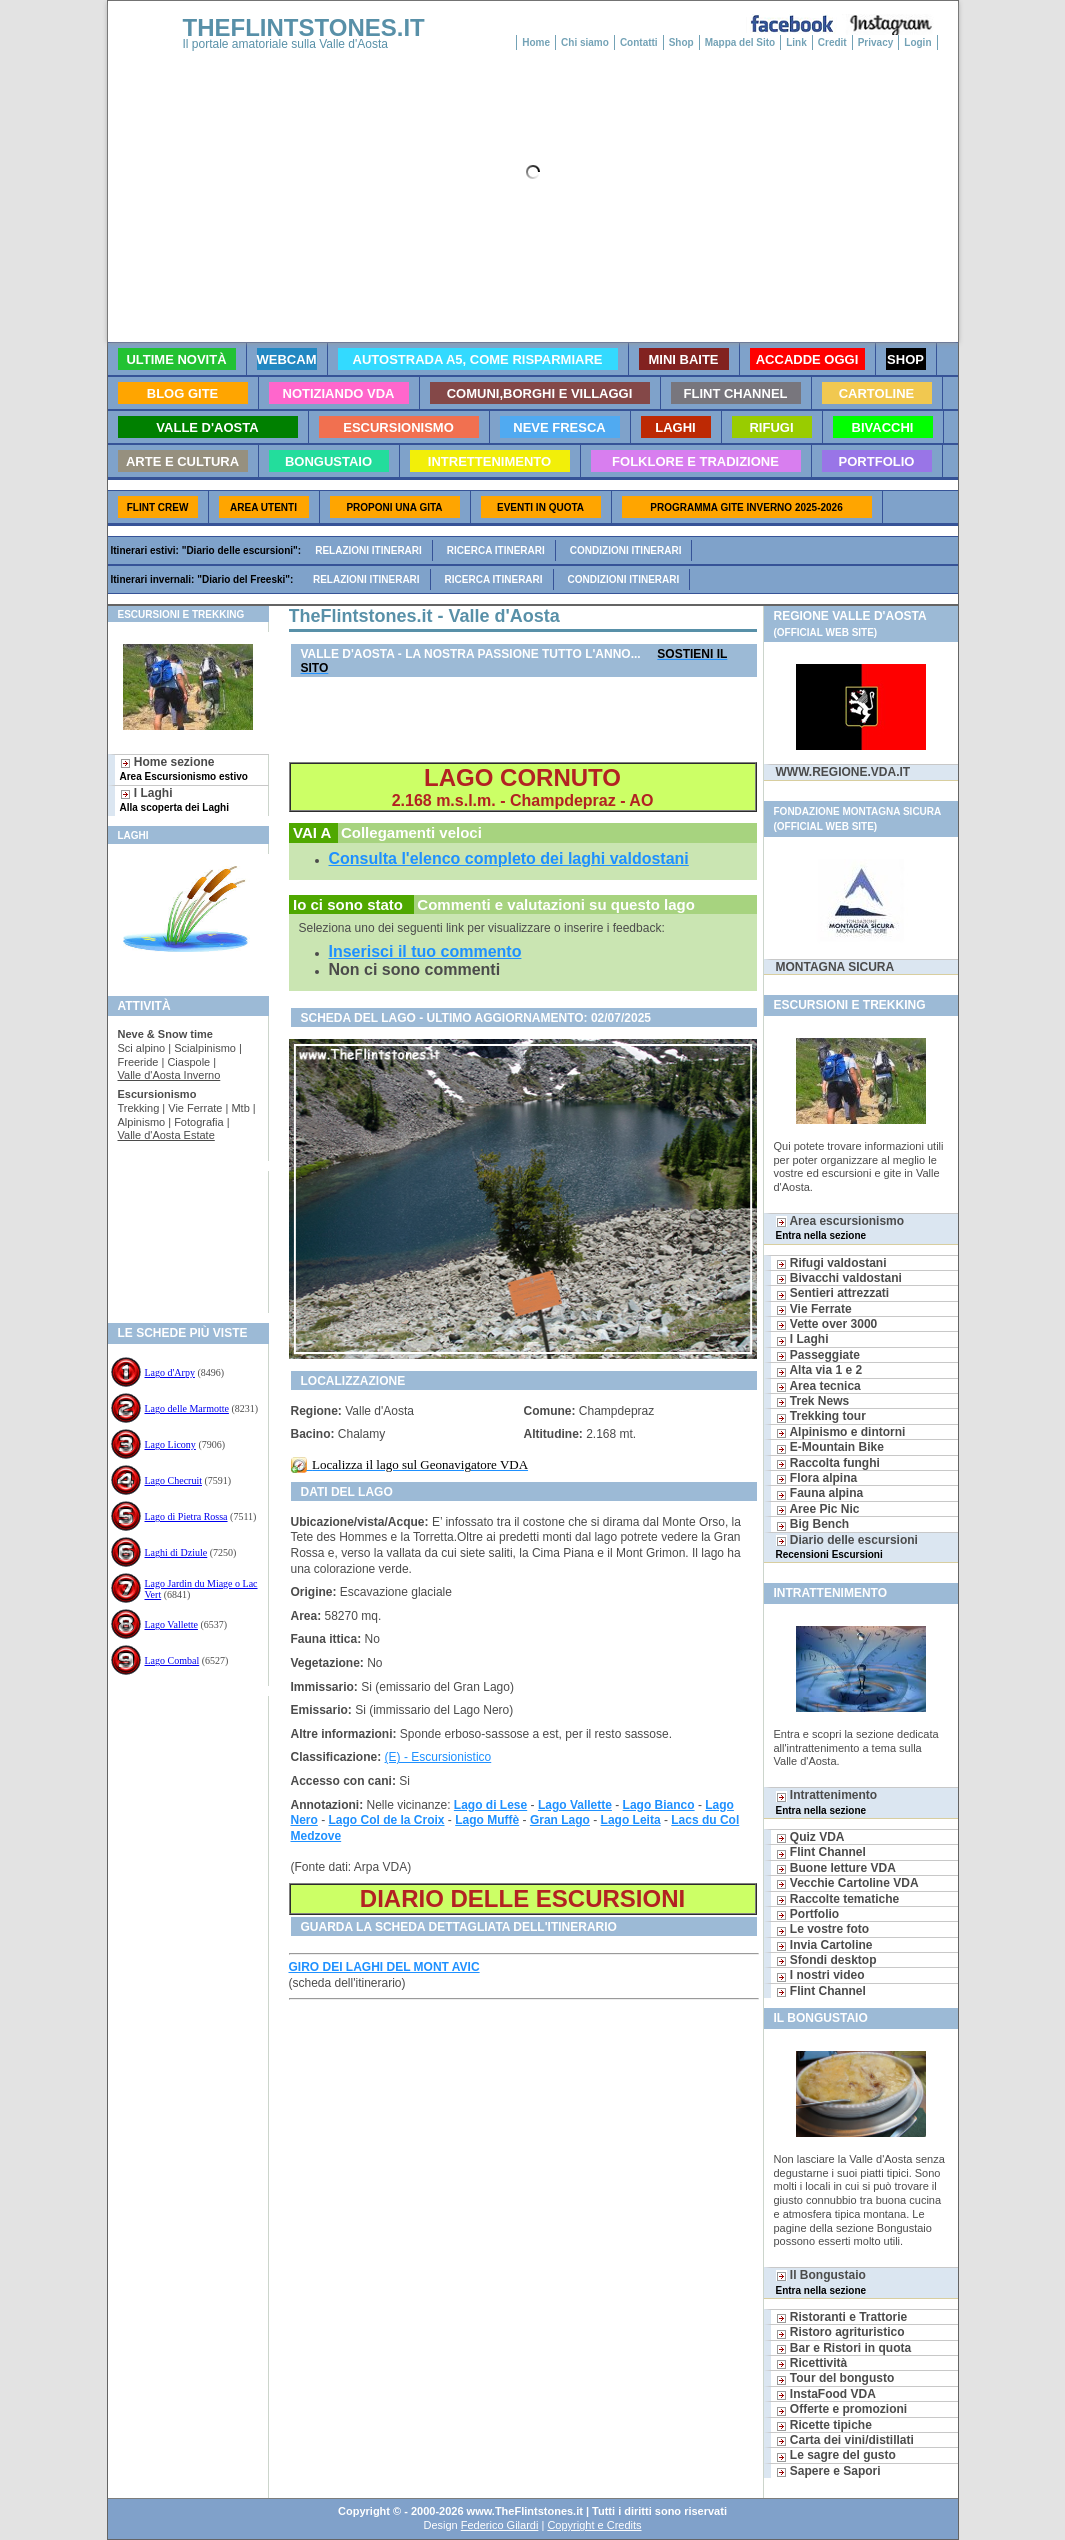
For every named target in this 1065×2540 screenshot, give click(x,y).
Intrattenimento (827, 1801)
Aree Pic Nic (818, 1509)
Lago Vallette (171, 1624)
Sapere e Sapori (828, 2471)
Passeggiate (818, 1355)
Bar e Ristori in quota (844, 2348)
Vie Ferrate (814, 1309)
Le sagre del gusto (836, 2455)
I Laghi (174, 799)
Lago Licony (170, 1444)
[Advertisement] (180, 1235)
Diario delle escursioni (847, 1546)
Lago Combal (172, 1660)
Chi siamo (585, 42)
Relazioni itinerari (368, 550)
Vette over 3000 (827, 1324)
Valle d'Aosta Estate (166, 1135)
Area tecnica (818, 1386)
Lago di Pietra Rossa (186, 1516)
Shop (681, 42)
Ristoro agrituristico (840, 2332)
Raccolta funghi (828, 1463)
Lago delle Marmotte (187, 1408)
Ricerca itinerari (496, 550)
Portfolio (808, 1914)
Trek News (813, 1401)
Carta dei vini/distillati (845, 2440)
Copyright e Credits (594, 2525)
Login (917, 42)
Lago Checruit (173, 1480)
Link (796, 42)
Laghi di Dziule (176, 1552)
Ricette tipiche (824, 2425)
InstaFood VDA (826, 2394)
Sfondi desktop (826, 1960)
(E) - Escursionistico (438, 1757)
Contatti (639, 42)
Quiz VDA (810, 1837)
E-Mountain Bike (830, 1447)
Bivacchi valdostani (839, 1278)
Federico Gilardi (500, 2525)
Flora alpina (817, 1478)
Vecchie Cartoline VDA (847, 1883)
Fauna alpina (820, 1493)
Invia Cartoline (824, 1945)
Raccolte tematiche (838, 1899)
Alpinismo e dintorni (841, 1432)
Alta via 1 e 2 (819, 1370)
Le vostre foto (823, 1929)
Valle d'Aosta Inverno (169, 1075)
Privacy (876, 42)
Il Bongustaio (821, 2281)
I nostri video (820, 1975)
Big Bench (813, 1524)
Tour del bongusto (835, 2378)
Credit (832, 42)
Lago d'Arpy (170, 1372)
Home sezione (184, 768)
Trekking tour (821, 1416)
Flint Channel (821, 1852)
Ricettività (812, 2363)
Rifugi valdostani (831, 1263)
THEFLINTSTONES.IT (304, 27)
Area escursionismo (840, 1227)
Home (536, 42)
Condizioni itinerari (626, 550)
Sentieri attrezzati (833, 1293)
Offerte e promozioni (842, 2409)
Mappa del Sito (740, 42)
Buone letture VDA (836, 1868)
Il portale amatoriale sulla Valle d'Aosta (286, 44)
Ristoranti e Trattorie (842, 2317)
